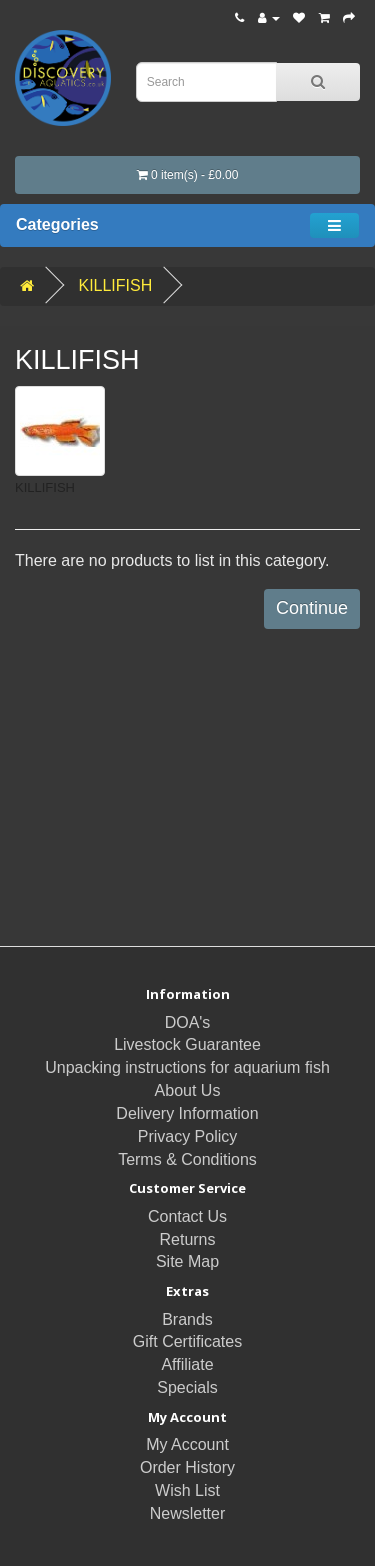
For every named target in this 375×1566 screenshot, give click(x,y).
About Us (188, 1090)
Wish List (187, 1490)
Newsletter (188, 1513)
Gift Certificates (187, 1341)
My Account (187, 1444)
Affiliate (187, 1364)
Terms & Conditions (187, 1159)
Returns (187, 1239)
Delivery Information (187, 1113)
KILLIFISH (115, 285)
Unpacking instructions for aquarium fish (187, 1067)
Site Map (187, 1261)
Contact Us (187, 1216)
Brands (187, 1319)
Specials (187, 1387)
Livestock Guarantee (187, 1044)
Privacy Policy (188, 1136)
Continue (312, 608)
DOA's (188, 1022)
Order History (187, 1467)
